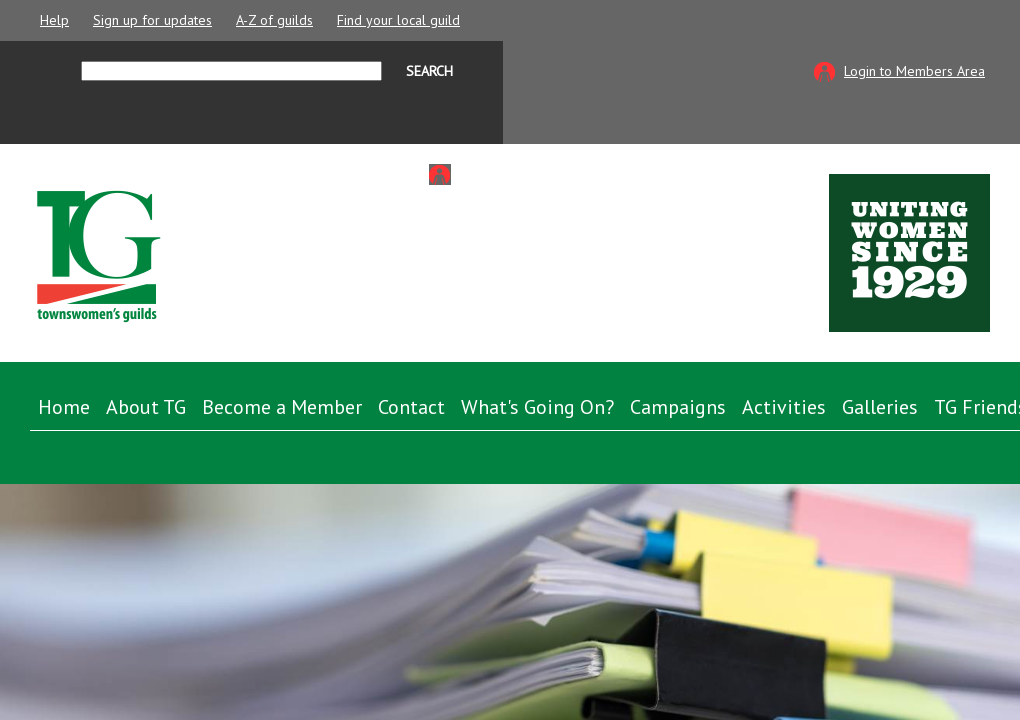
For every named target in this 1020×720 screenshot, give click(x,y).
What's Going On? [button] (537, 407)
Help (54, 20)
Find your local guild (398, 20)
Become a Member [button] (282, 407)
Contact (411, 407)
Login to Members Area (914, 71)
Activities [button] (784, 407)
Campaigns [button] (678, 407)
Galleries (880, 407)
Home (64, 407)
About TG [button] (146, 407)
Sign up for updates (152, 20)
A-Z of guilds (274, 20)
